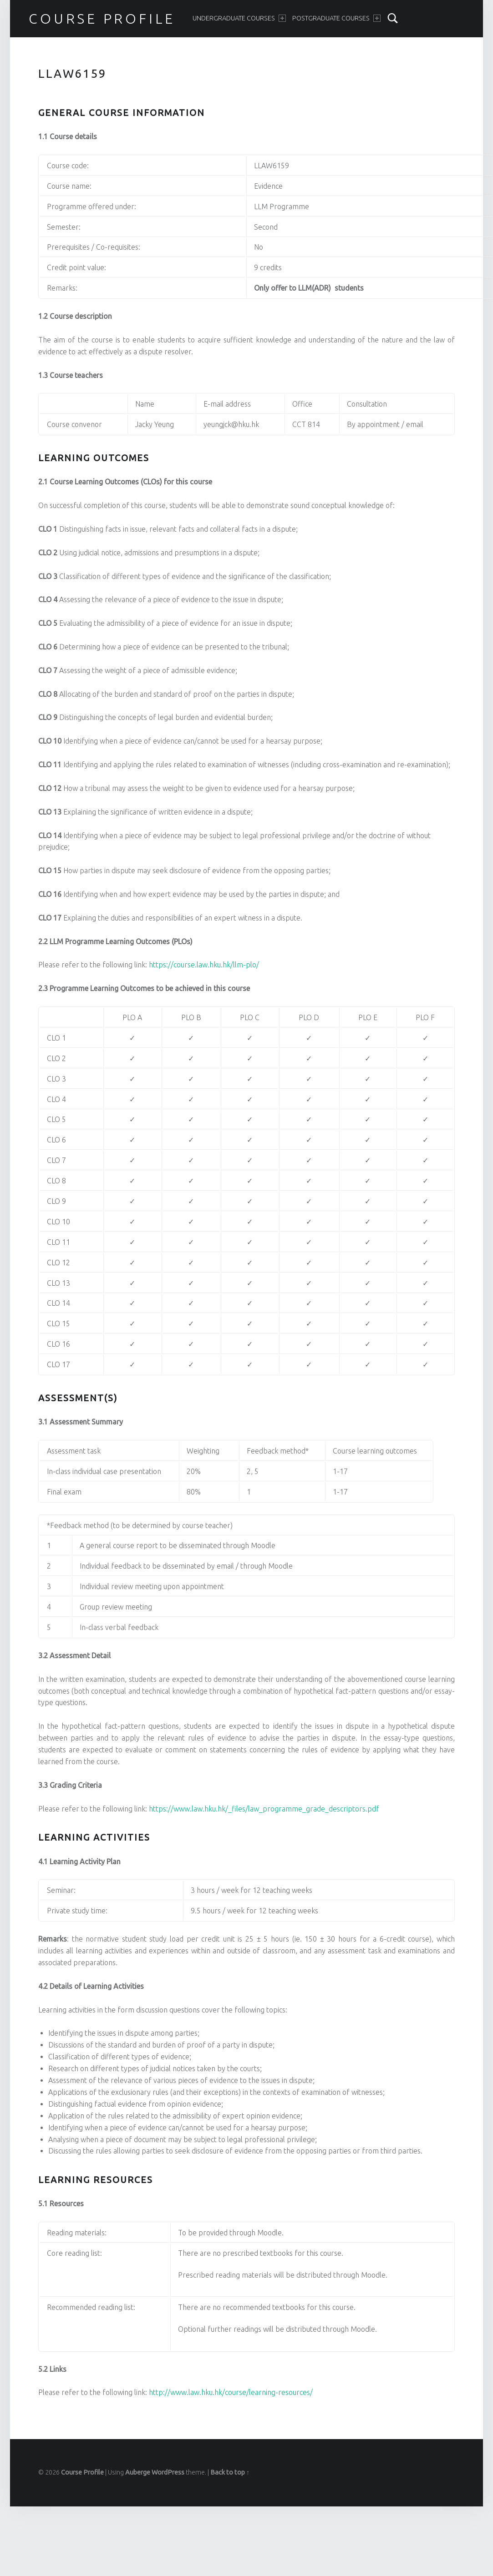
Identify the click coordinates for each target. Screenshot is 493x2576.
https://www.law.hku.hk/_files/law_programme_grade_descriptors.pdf (264, 1809)
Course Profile (102, 18)
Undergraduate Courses (239, 18)
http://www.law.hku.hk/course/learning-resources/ (231, 2392)
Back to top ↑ (229, 2472)
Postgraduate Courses (336, 18)
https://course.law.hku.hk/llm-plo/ (204, 965)
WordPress (168, 2472)
